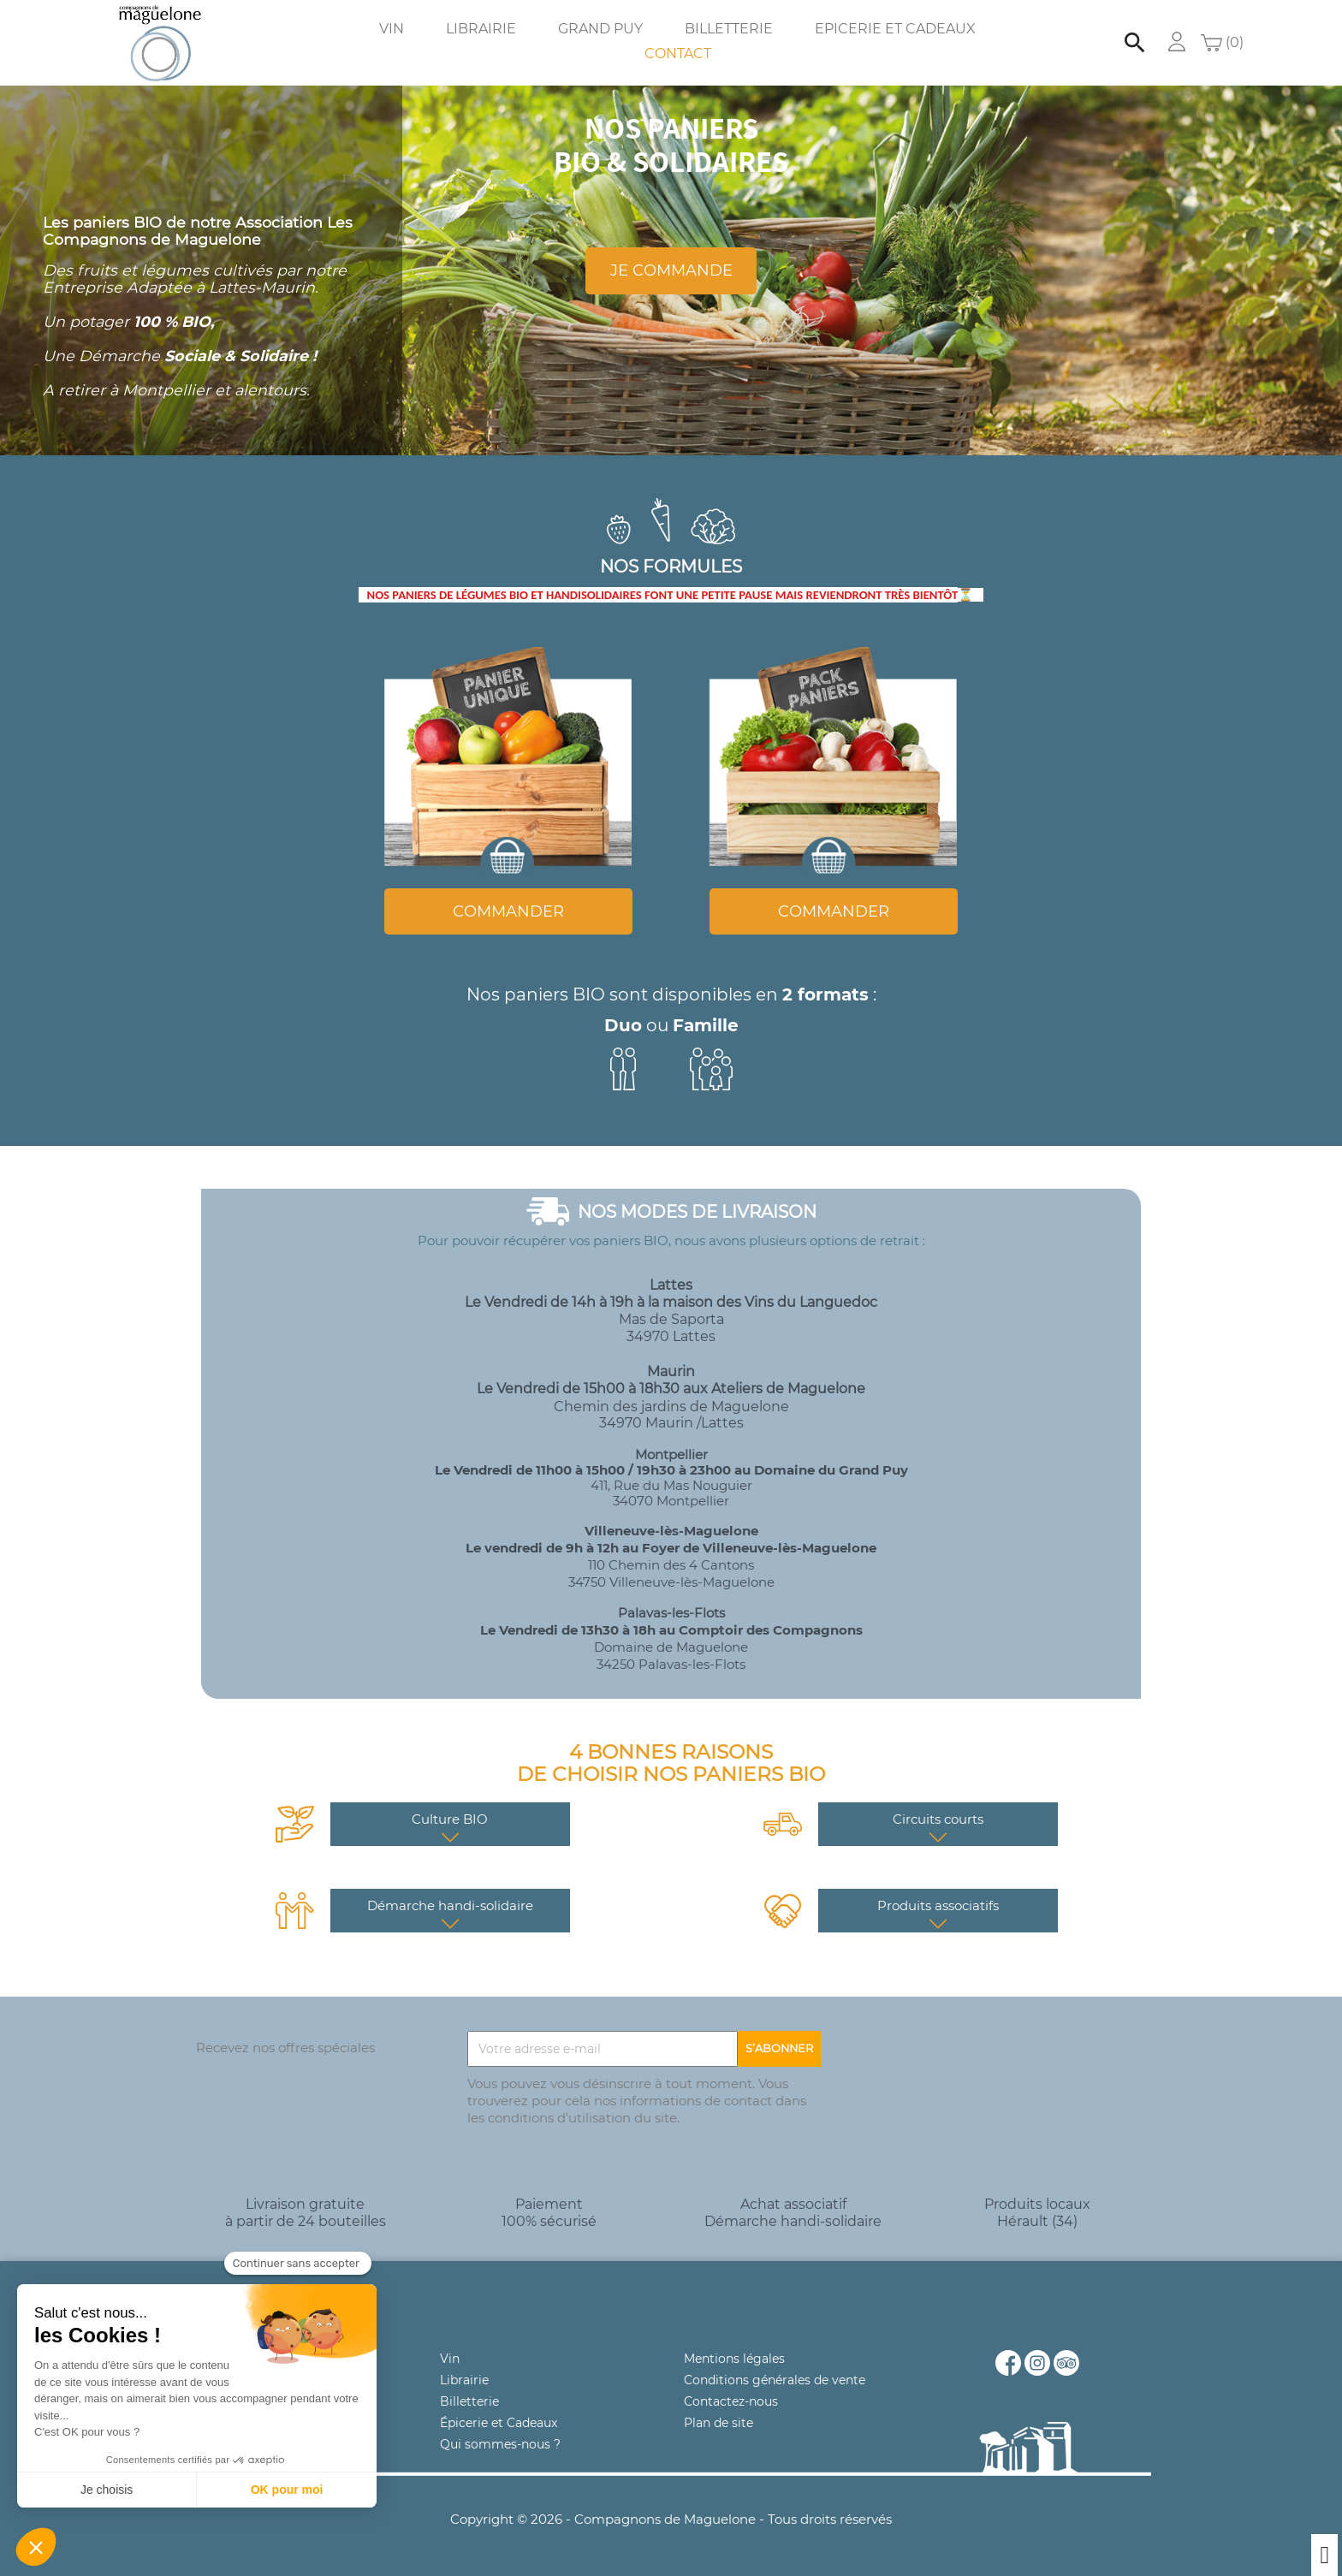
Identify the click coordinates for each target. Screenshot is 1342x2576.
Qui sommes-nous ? (500, 2444)
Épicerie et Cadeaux (498, 2423)
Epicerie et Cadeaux (895, 29)
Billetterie (729, 29)
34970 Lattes (671, 1336)
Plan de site (718, 2423)
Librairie (481, 29)
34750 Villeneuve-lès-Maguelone (671, 1582)
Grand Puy (600, 29)
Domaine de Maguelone (671, 1647)
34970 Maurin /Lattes (671, 1423)
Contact (677, 53)
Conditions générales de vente (774, 2380)
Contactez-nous (731, 2401)
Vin (391, 29)
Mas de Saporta (671, 1319)
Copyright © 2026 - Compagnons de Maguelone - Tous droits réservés (671, 2519)
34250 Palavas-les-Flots (671, 1664)
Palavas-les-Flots (671, 1613)
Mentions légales (734, 2358)
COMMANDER (508, 911)
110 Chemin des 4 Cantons (671, 1565)
